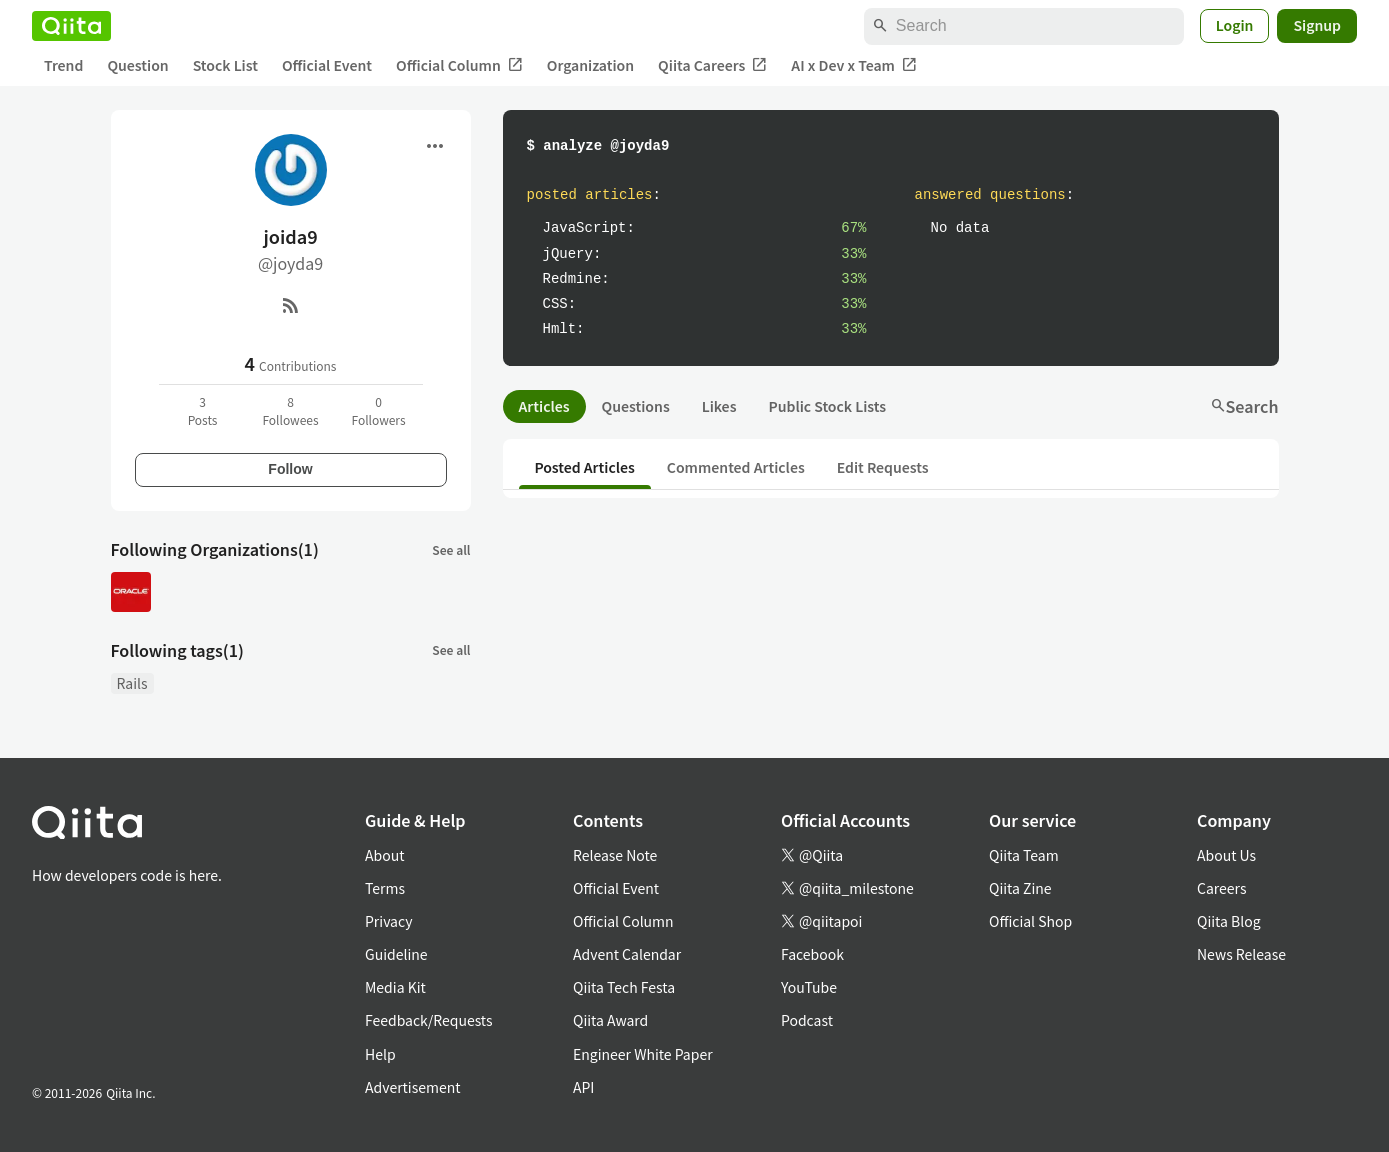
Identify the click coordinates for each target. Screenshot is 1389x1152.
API (583, 1087)
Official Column (459, 65)
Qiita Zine (1020, 888)
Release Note (615, 855)
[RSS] (291, 305)
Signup (1317, 25)
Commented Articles (736, 467)
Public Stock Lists (827, 406)
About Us (1226, 855)
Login (1235, 25)
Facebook (812, 954)
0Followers (378, 410)
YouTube (809, 987)
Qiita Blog (1229, 921)
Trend (63, 65)
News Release (1241, 954)
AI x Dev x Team (854, 65)
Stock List (225, 65)
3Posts (203, 410)
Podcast (807, 1020)
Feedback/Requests (429, 1020)
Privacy (388, 921)
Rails (132, 683)
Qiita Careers (712, 65)
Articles (544, 406)
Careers (1221, 888)
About (384, 855)
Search (1244, 406)
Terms (385, 888)
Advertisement (413, 1087)
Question (137, 65)
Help (380, 1054)
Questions (636, 406)
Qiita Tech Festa (624, 987)
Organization (590, 65)
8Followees (290, 410)
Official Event (327, 65)
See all (451, 549)
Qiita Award (610, 1020)
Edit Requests (883, 467)
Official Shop (1030, 921)
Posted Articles (585, 467)
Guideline (396, 954)
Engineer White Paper (643, 1054)
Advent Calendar (627, 954)
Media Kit (395, 987)
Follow (290, 469)
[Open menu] (435, 146)
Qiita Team (1024, 855)
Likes (719, 406)
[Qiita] (71, 26)
